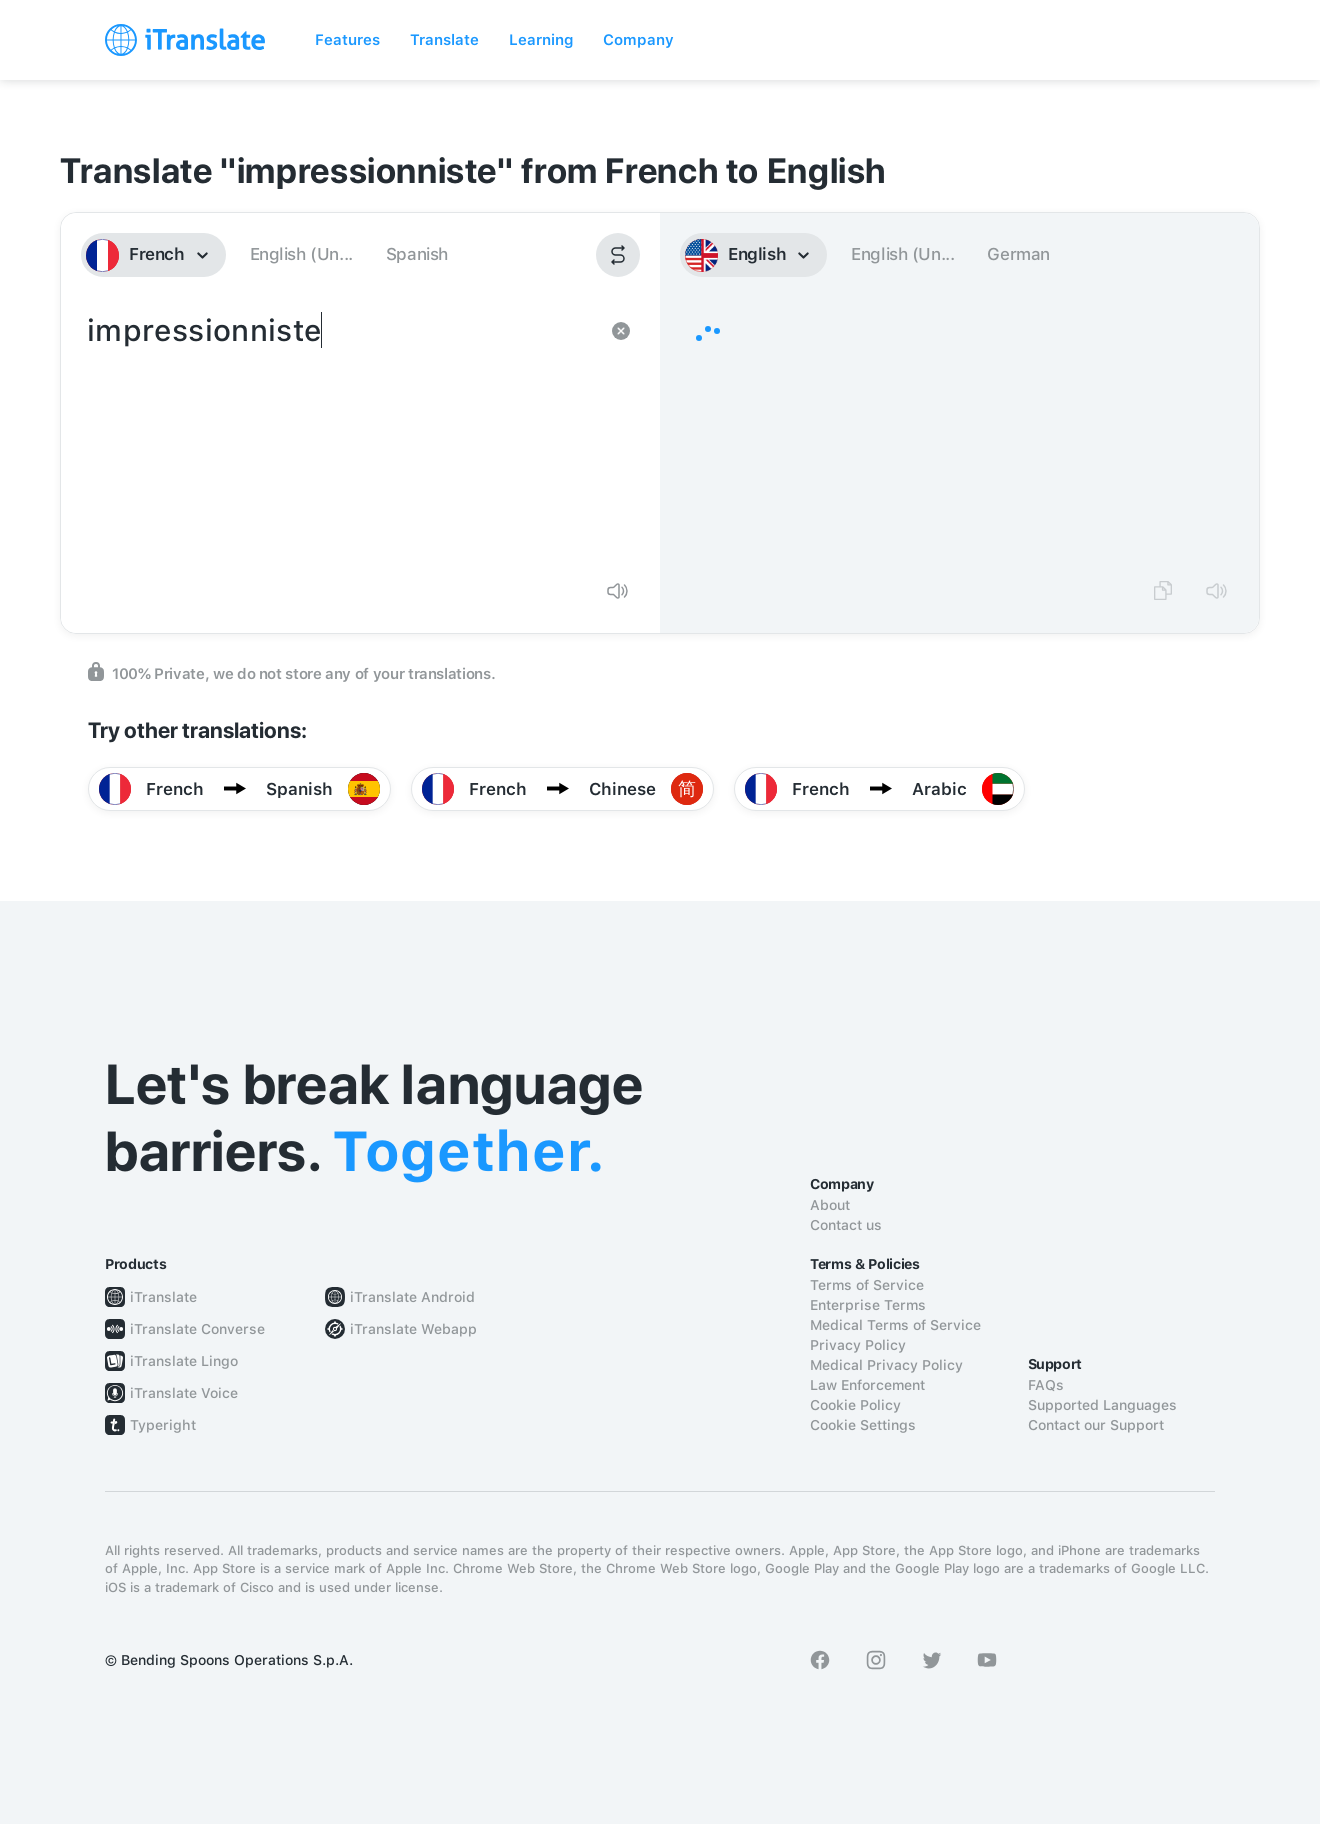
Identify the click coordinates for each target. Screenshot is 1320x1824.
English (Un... (301, 254)
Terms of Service (867, 1285)
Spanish (417, 254)
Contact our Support (1096, 1425)
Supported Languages (1102, 1405)
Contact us (846, 1225)
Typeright (163, 1425)
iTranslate (163, 1297)
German (1018, 254)
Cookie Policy (855, 1405)
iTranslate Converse (197, 1329)
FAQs (1046, 1385)
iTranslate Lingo (184, 1361)
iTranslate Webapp (413, 1329)
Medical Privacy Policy (886, 1365)
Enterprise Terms (868, 1305)
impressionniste (340, 436)
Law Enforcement (867, 1385)
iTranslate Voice (184, 1393)
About (830, 1205)
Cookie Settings (863, 1425)
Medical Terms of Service (895, 1325)
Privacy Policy (858, 1345)
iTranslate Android (412, 1297)
